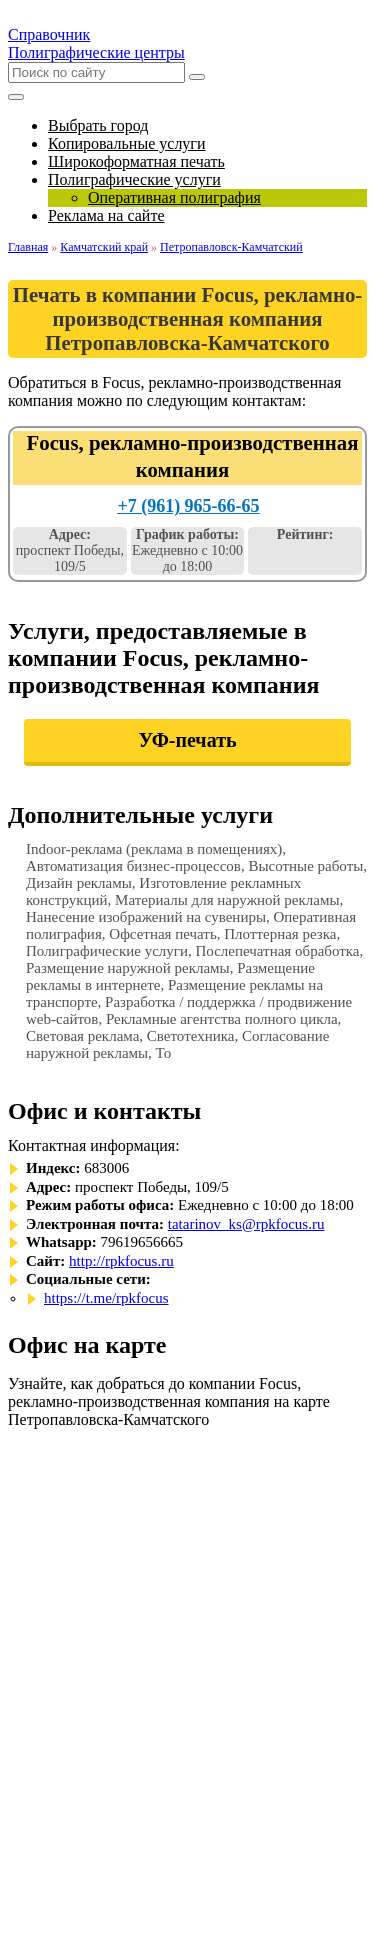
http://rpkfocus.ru (121, 1261)
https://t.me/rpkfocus (106, 1298)
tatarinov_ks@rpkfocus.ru (246, 1224)
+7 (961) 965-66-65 (188, 506)
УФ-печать (187, 740)
